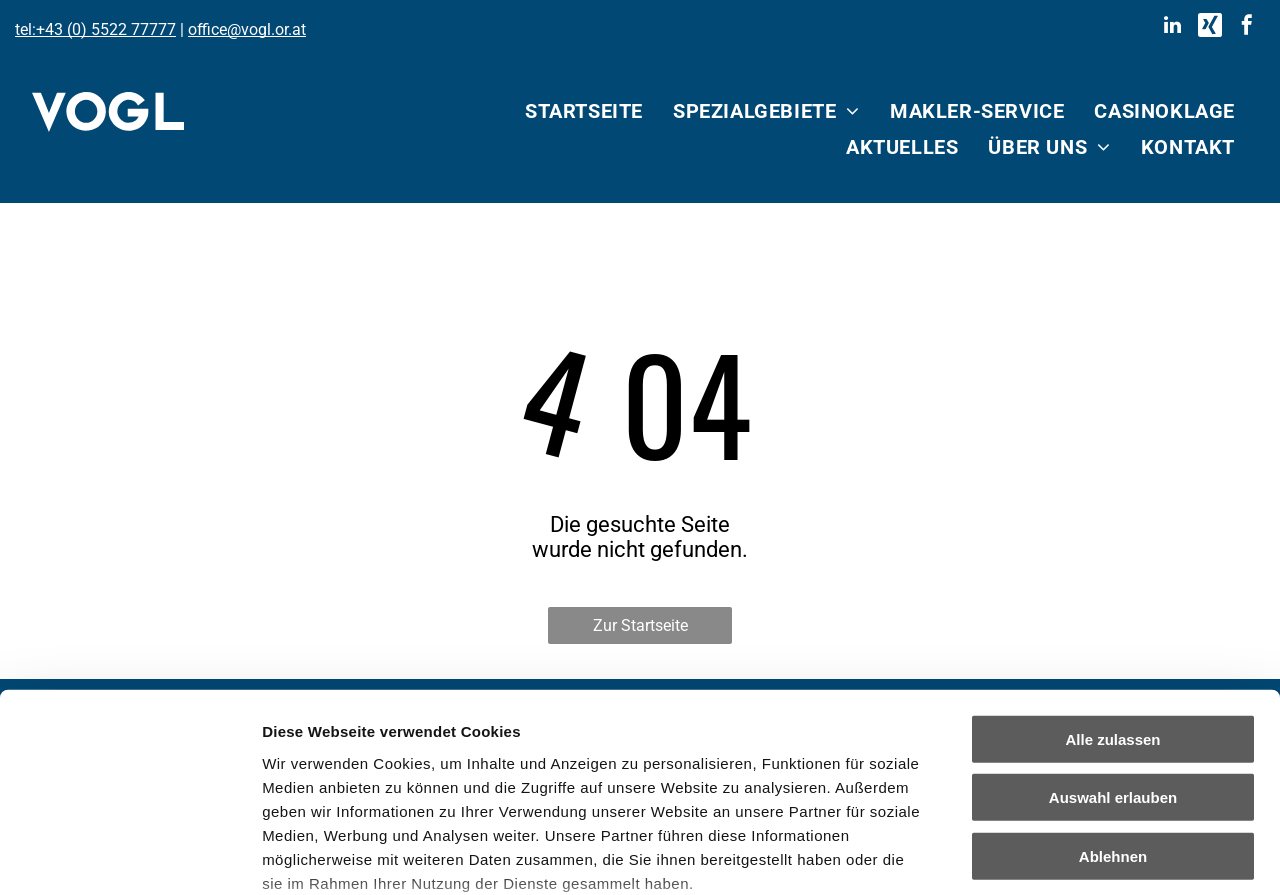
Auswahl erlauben (1113, 644)
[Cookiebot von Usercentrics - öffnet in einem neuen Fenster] (129, 856)
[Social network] (1210, 27)
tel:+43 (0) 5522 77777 (95, 29)
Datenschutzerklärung (346, 777)
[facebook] (1247, 27)
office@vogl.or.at (247, 29)
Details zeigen (1063, 855)
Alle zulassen (1112, 586)
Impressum (490, 777)
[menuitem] (584, 111)
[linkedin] (1173, 27)
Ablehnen (1113, 703)
